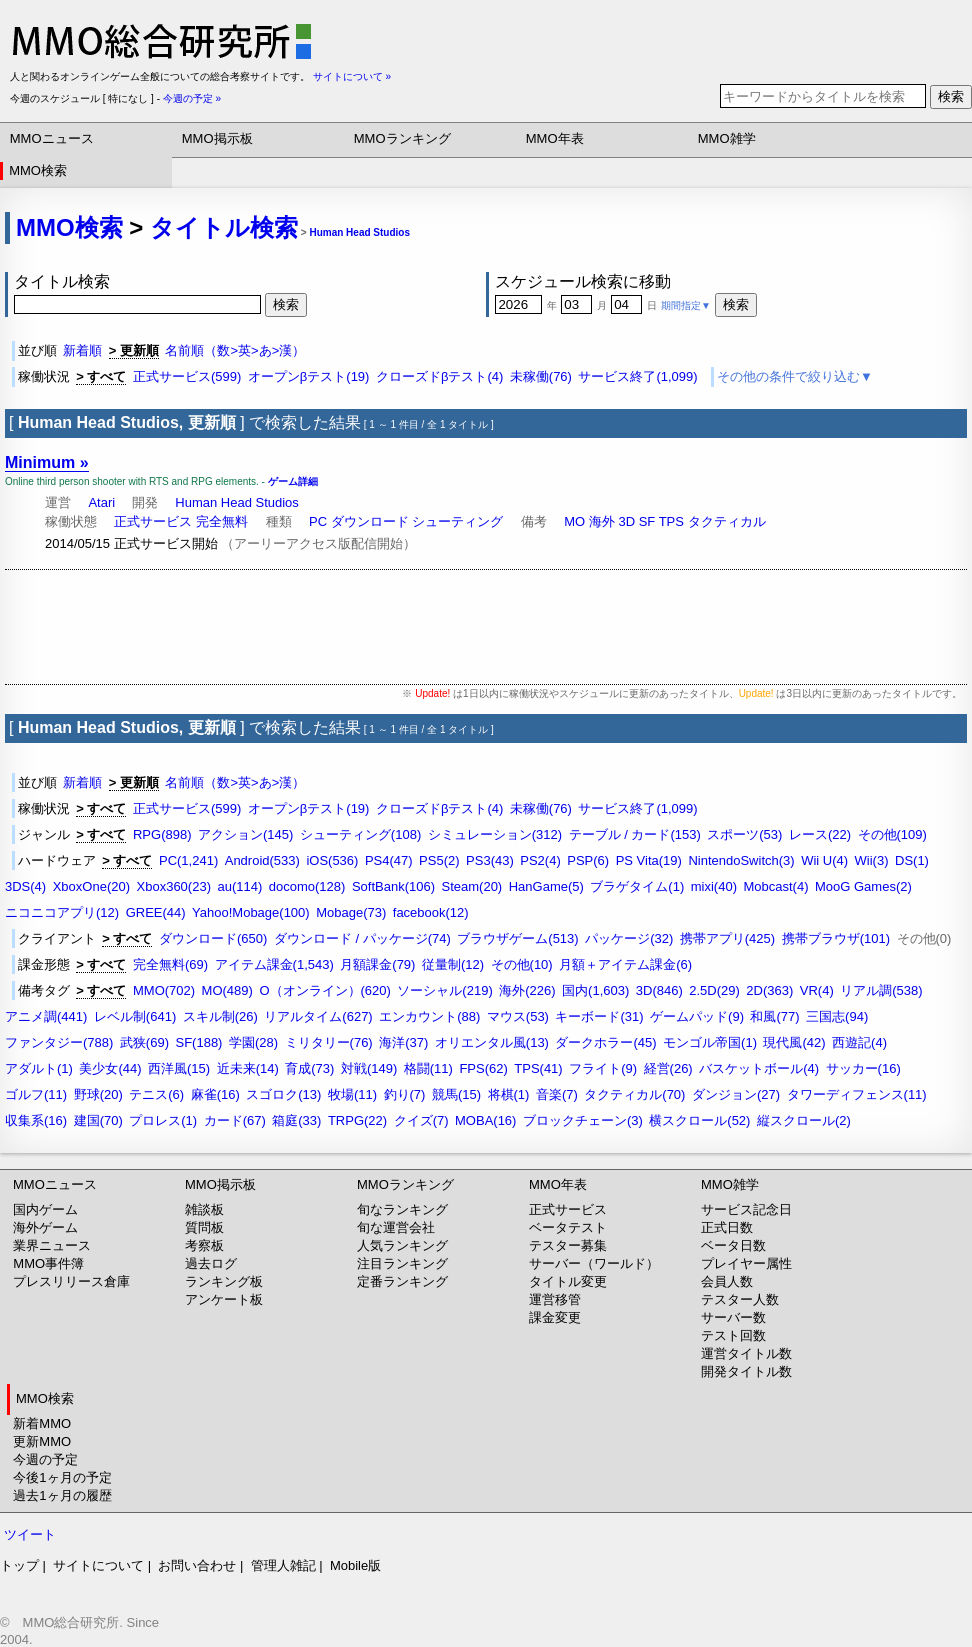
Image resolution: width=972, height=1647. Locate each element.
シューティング (457, 521)
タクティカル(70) (634, 1094)
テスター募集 (568, 1245)
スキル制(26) (220, 1016)
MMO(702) (164, 990)
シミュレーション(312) (495, 834)
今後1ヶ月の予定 (62, 1477)
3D (626, 521)
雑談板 (204, 1209)
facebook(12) (431, 912)
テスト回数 (733, 1335)
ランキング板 (224, 1281)
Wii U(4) (824, 860)
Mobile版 (355, 1565)
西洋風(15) (179, 1068)
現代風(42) (794, 1042)
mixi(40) (714, 886)
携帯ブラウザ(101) (836, 938)
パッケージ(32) (629, 938)
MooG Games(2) (863, 886)
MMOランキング (402, 138)
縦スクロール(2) (804, 1120)
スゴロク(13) (283, 1094)
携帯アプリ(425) (727, 938)
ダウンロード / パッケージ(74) (362, 938)
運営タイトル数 (746, 1353)
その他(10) (522, 964)
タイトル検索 (224, 227)
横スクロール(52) (699, 1120)
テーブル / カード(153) (635, 834)
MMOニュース (52, 138)
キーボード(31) (599, 1016)
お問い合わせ (197, 1565)
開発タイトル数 (746, 1371)
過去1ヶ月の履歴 (62, 1495)
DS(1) (912, 860)
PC (318, 521)
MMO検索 (38, 170)
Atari (101, 502)
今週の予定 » (192, 98)
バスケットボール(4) (759, 1068)
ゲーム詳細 (293, 481)
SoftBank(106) (393, 886)
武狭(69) (144, 1042)
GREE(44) (156, 912)
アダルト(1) (39, 1068)
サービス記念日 (746, 1209)
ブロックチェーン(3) (583, 1120)
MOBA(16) (485, 1120)
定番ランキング (402, 1281)
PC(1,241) (188, 860)
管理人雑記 (283, 1565)
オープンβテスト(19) (309, 376)
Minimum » (47, 462)
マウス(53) (518, 1016)
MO (574, 521)
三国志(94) (837, 1016)
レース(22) (820, 834)
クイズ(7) (421, 1120)
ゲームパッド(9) (697, 1016)
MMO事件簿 (48, 1263)
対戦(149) (369, 1068)
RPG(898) (162, 834)
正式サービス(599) (187, 376)
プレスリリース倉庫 (71, 1281)
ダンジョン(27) (736, 1094)
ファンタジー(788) (59, 1042)
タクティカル (727, 521)
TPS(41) (538, 1068)
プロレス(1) (163, 1120)
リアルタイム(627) (318, 1016)
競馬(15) (456, 1094)
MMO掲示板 (217, 138)
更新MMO (42, 1441)
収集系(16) (36, 1120)
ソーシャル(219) (444, 990)
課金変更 (555, 1317)
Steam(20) (472, 886)
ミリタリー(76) (329, 1042)
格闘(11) (428, 1068)
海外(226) (527, 990)
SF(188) (198, 1042)
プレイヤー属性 (746, 1263)
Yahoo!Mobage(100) (251, 912)
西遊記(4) (859, 1042)
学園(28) (253, 1042)
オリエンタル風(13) (492, 1042)
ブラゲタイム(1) (637, 886)
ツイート (30, 1534)
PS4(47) (389, 860)
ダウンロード (370, 521)
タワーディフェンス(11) (857, 1094)
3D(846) (659, 990)
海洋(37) (403, 1042)
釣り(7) (405, 1094)
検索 (951, 96)
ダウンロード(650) (213, 938)
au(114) (239, 886)
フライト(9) (603, 1068)
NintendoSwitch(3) (741, 860)
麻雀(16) (215, 1094)
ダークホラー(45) (605, 1042)
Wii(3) (872, 860)
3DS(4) (25, 886)
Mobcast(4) (775, 886)
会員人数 (727, 1281)
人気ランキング (402, 1245)
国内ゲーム (45, 1209)
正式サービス (153, 521)
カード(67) (235, 1120)
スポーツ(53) (744, 834)
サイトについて (98, 1565)
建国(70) (98, 1120)
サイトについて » (352, 76)
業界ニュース (52, 1245)
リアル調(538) (881, 990)
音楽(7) (557, 1094)
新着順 (82, 350)
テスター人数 (740, 1299)
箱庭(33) (296, 1120)
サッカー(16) (863, 1068)
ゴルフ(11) (36, 1094)
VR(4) (817, 990)
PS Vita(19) (649, 860)
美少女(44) (110, 1068)
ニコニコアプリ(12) (62, 912)
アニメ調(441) (46, 1016)
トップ (19, 1565)
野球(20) (98, 1094)
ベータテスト (568, 1227)
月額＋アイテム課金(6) (625, 964)
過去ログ (211, 1263)
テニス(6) (156, 1094)
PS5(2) (439, 860)
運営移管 (555, 1299)
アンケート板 (224, 1299)
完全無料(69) (170, 964)
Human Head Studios (359, 232)
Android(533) (262, 860)
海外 (602, 521)
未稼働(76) (541, 376)
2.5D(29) (714, 990)
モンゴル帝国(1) (710, 1042)
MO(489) (227, 990)
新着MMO (42, 1423)
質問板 (204, 1227)
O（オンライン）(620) (324, 990)
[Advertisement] (486, 627)
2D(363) (769, 990)
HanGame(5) (546, 886)
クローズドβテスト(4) (439, 376)
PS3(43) (490, 860)
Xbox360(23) (174, 886)
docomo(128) (307, 886)
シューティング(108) (360, 834)
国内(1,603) (595, 990)
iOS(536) (332, 860)
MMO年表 (555, 138)
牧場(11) (352, 1094)
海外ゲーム (45, 1227)
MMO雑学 (727, 138)
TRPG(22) (357, 1120)
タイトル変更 (568, 1281)
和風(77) (774, 1016)
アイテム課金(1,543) (274, 964)
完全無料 (222, 521)
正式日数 (727, 1227)
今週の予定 (45, 1459)
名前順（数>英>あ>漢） (235, 350)
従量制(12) (453, 964)
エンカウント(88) (429, 1016)
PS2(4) (540, 860)
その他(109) (892, 834)
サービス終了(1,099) (637, 376)
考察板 (204, 1245)
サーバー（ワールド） (594, 1263)
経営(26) (668, 1068)
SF (647, 521)
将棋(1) (509, 1094)
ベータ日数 (733, 1245)
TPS (671, 521)
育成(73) (309, 1068)
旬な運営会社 (396, 1227)
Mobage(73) (351, 912)
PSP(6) (588, 860)
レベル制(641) (135, 1016)
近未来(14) (248, 1068)
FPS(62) (483, 1068)
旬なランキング (402, 1209)
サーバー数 (733, 1317)
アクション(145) (245, 834)
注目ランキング (402, 1263)
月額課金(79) (377, 964)
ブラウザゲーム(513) (517, 938)
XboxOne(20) (91, 886)
